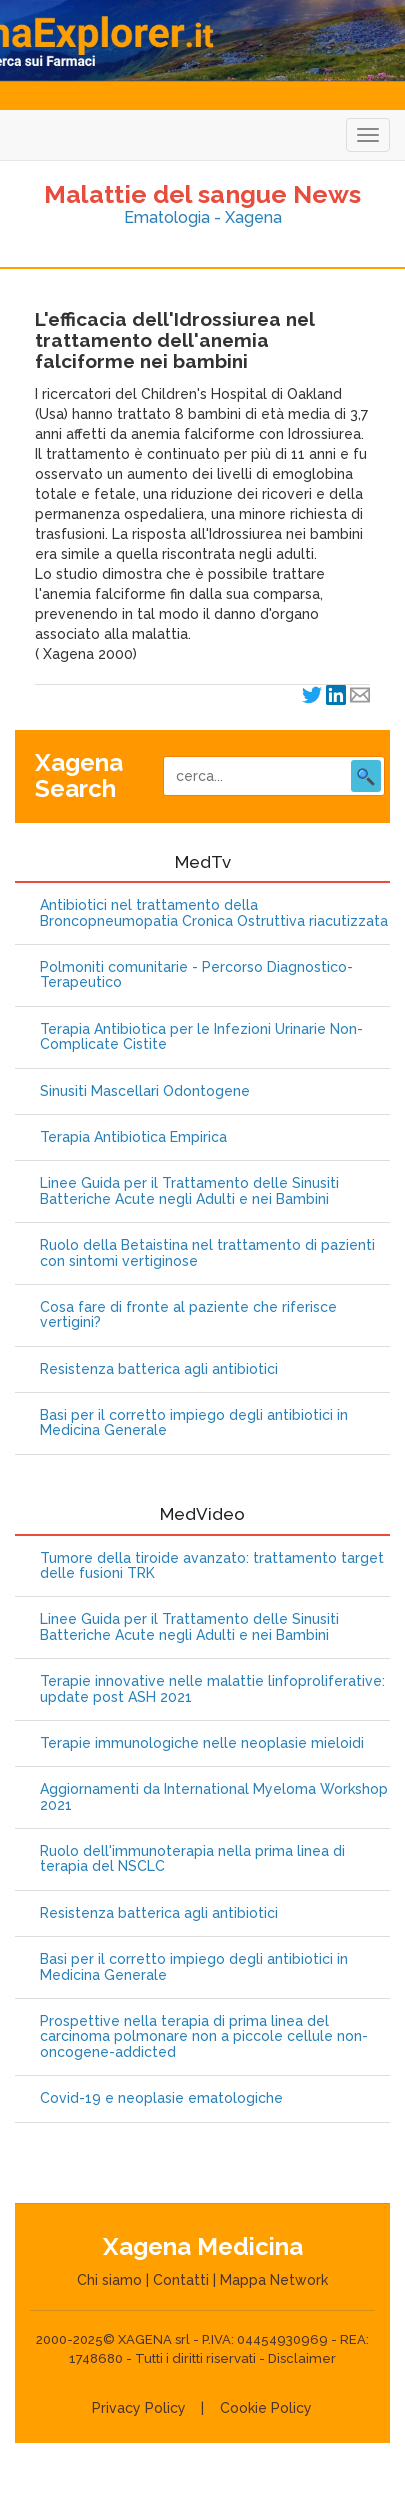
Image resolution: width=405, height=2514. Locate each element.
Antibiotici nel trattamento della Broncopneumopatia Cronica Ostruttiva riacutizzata (214, 913)
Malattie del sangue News (202, 194)
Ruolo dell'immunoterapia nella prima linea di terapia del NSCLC (192, 1859)
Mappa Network (274, 2280)
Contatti (181, 2280)
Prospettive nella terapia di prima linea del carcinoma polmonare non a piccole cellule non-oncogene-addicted (204, 2037)
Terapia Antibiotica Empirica (133, 1137)
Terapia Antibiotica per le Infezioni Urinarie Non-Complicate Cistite (201, 1037)
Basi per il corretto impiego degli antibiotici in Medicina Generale (194, 1423)
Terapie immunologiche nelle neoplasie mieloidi (202, 1743)
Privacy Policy (139, 2408)
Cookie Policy (266, 2408)
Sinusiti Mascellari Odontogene (145, 1091)
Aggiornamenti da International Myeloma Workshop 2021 (214, 1797)
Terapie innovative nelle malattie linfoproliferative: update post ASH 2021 (212, 1689)
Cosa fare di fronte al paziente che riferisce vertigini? (188, 1315)
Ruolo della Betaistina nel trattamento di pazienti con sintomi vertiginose (207, 1253)
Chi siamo (109, 2280)
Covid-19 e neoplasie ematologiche (161, 2098)
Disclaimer (302, 2358)
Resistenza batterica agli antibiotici (159, 1369)
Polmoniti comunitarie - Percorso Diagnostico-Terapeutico (196, 975)
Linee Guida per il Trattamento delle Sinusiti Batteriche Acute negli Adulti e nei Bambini (189, 1191)
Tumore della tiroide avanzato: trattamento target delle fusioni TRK (212, 1566)
